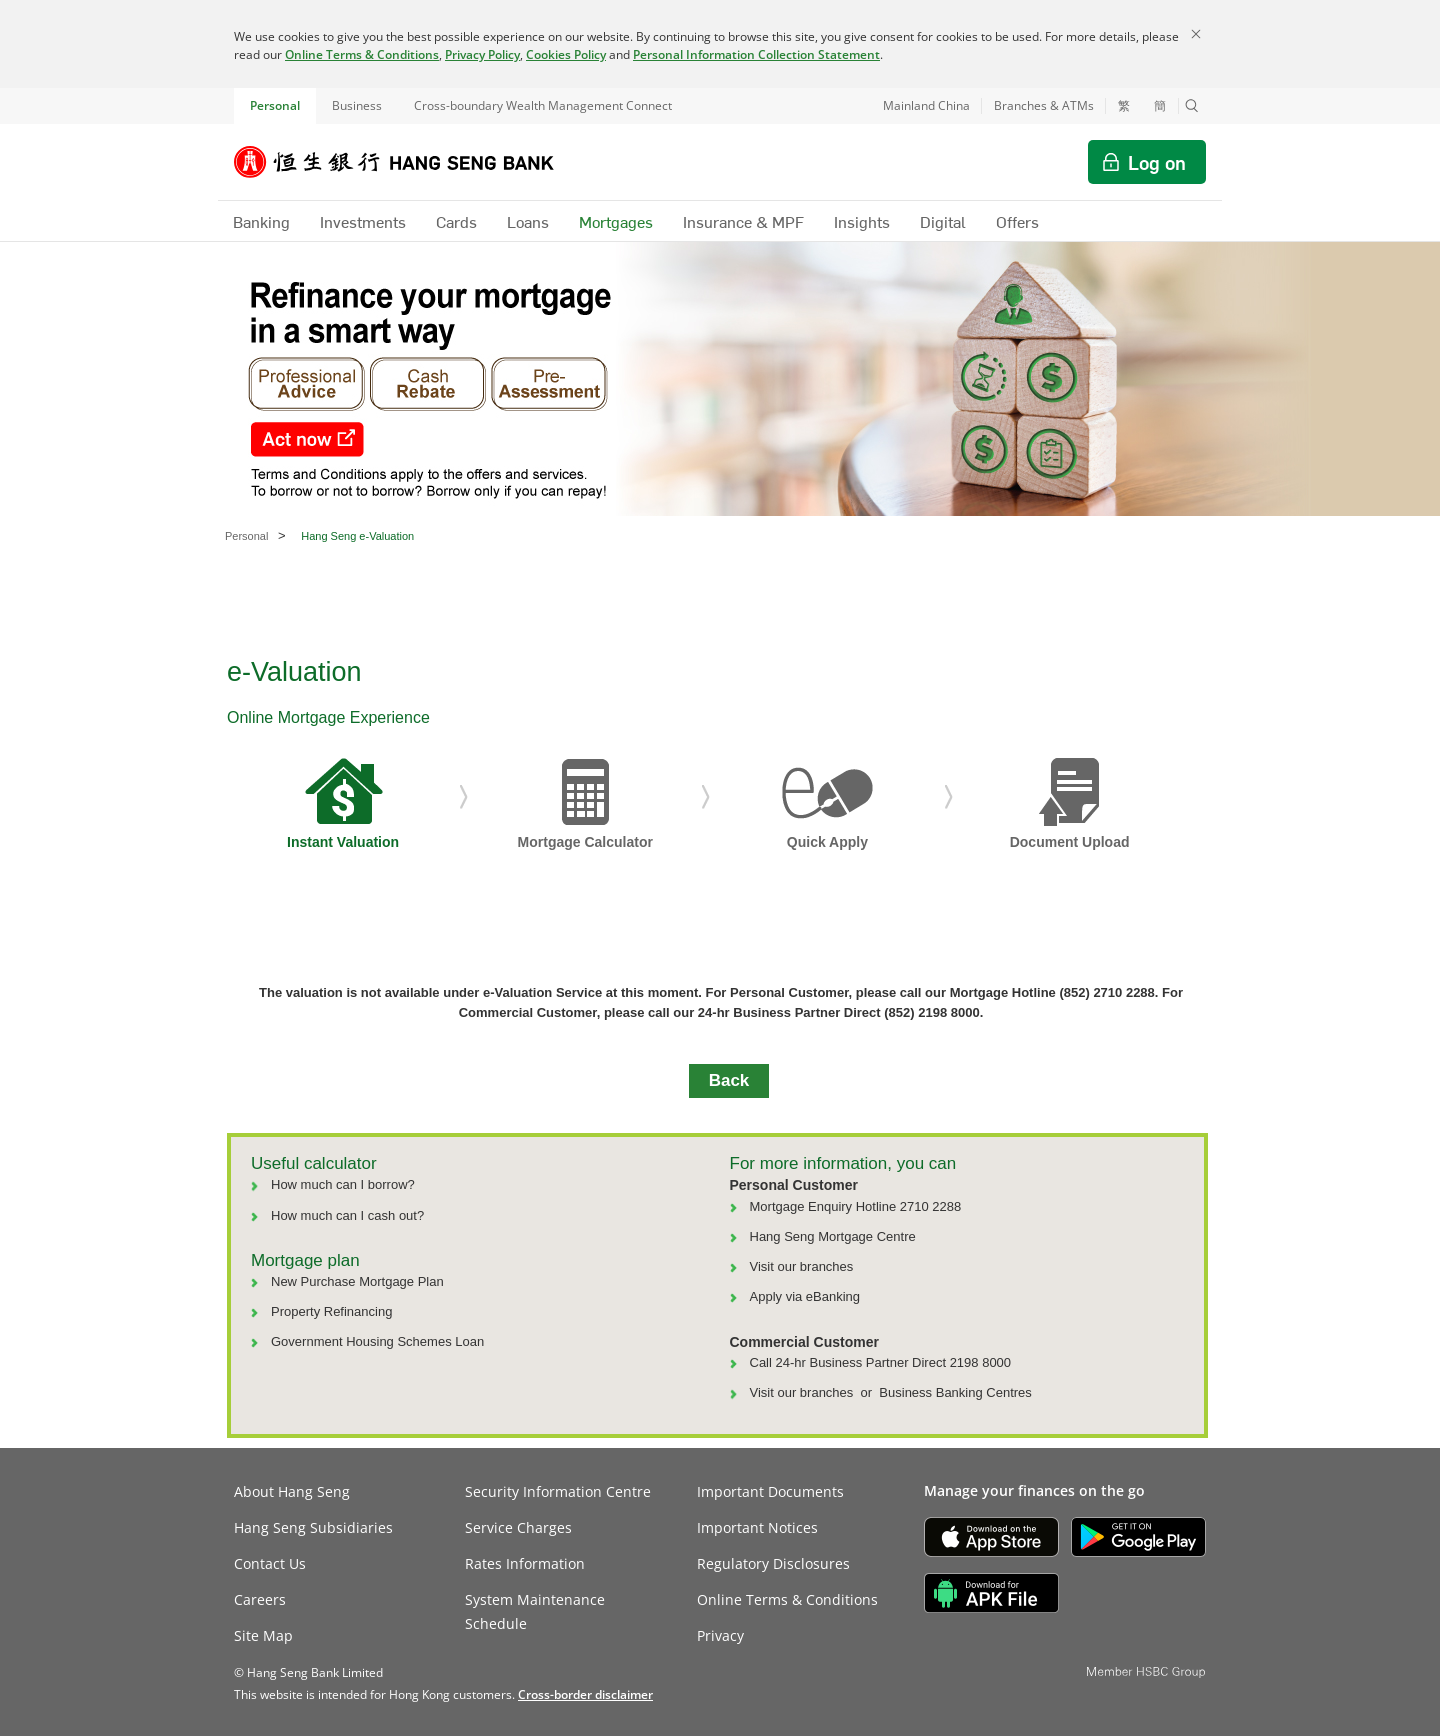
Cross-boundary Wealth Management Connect (543, 105)
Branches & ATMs (1044, 105)
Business (357, 105)
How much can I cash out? (347, 1215)
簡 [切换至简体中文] (1160, 106)
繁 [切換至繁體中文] (1124, 106)
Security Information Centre (558, 1491)
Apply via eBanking (805, 1296)
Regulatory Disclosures (773, 1563)
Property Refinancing (331, 1311)
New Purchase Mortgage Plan (357, 1281)
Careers (260, 1599)
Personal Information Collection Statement (756, 54)
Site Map (263, 1635)
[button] (1192, 106)
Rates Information (525, 1563)
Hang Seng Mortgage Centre (833, 1236)
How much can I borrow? (343, 1184)
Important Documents (770, 1491)
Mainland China (926, 105)
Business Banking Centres (955, 1392)
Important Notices (757, 1527)
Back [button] (729, 1080)
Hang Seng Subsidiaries (313, 1527)
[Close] (1196, 34)
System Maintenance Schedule (535, 1611)
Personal (275, 105)
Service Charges (518, 1527)
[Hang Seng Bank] (409, 162)
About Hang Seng (292, 1491)
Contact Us (270, 1563)
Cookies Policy (566, 54)
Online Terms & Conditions (362, 54)
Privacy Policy (482, 54)
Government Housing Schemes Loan (377, 1341)
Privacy (720, 1635)
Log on (1157, 162)
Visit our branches (802, 1266)
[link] (585, 1694)
